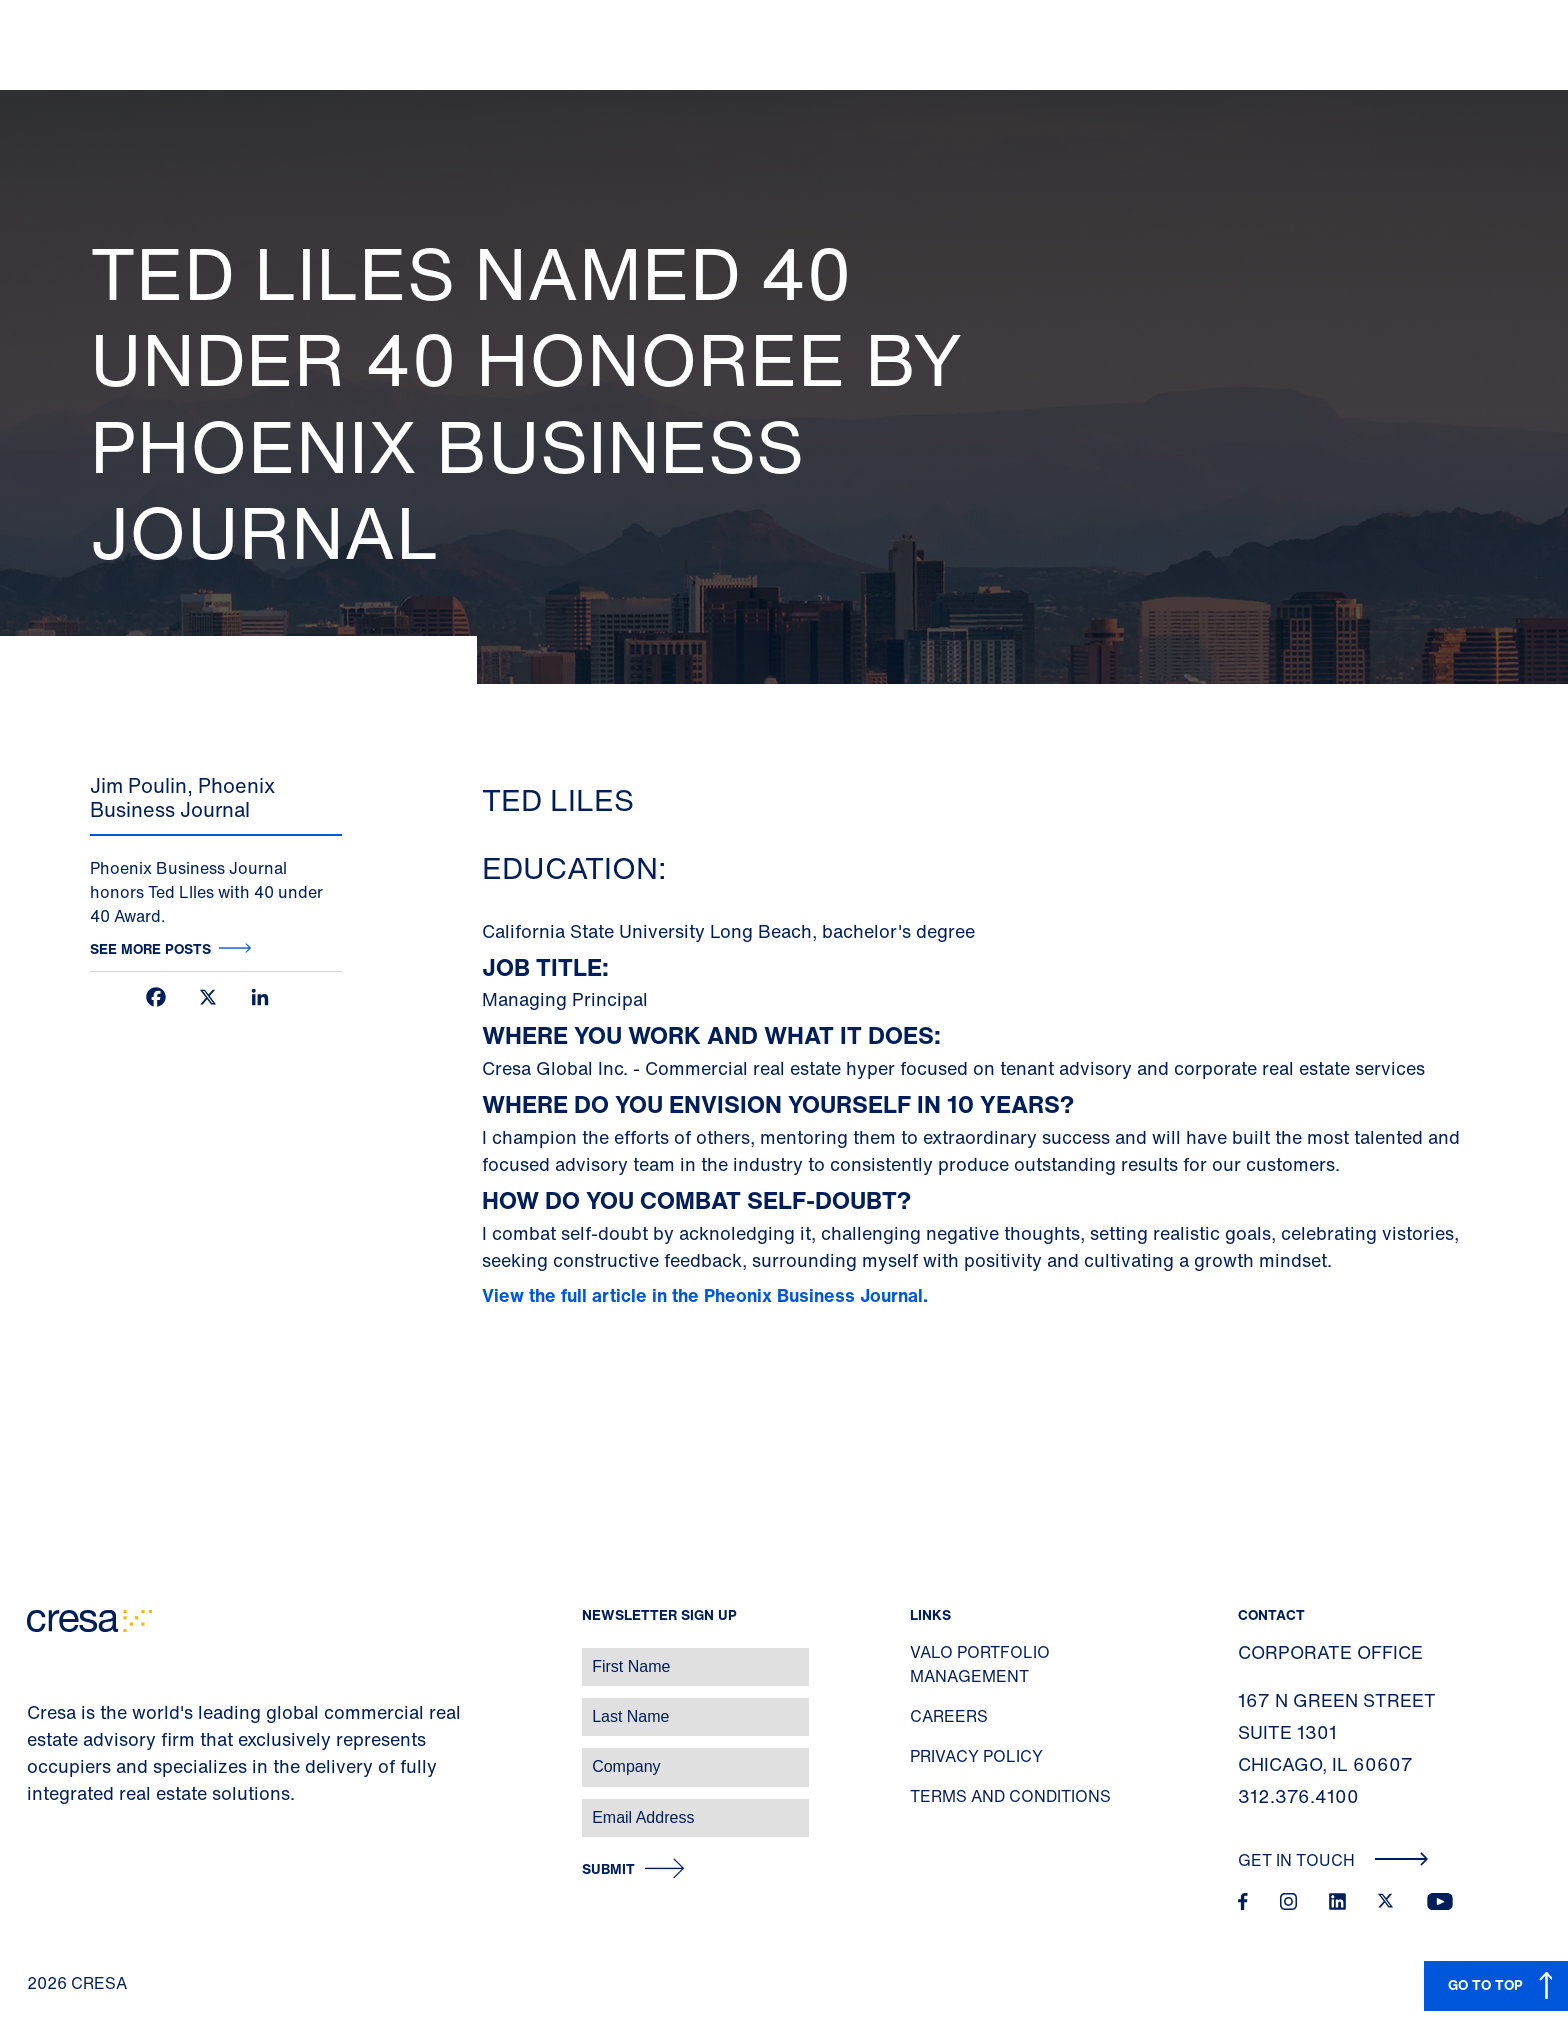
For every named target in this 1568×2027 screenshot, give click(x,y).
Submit (608, 1869)
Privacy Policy (976, 1756)
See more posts (150, 948)
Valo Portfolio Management (980, 1664)
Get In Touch (1333, 1860)
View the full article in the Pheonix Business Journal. (707, 1295)
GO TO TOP (1485, 1984)
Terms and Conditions (1010, 1796)
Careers (949, 1716)
